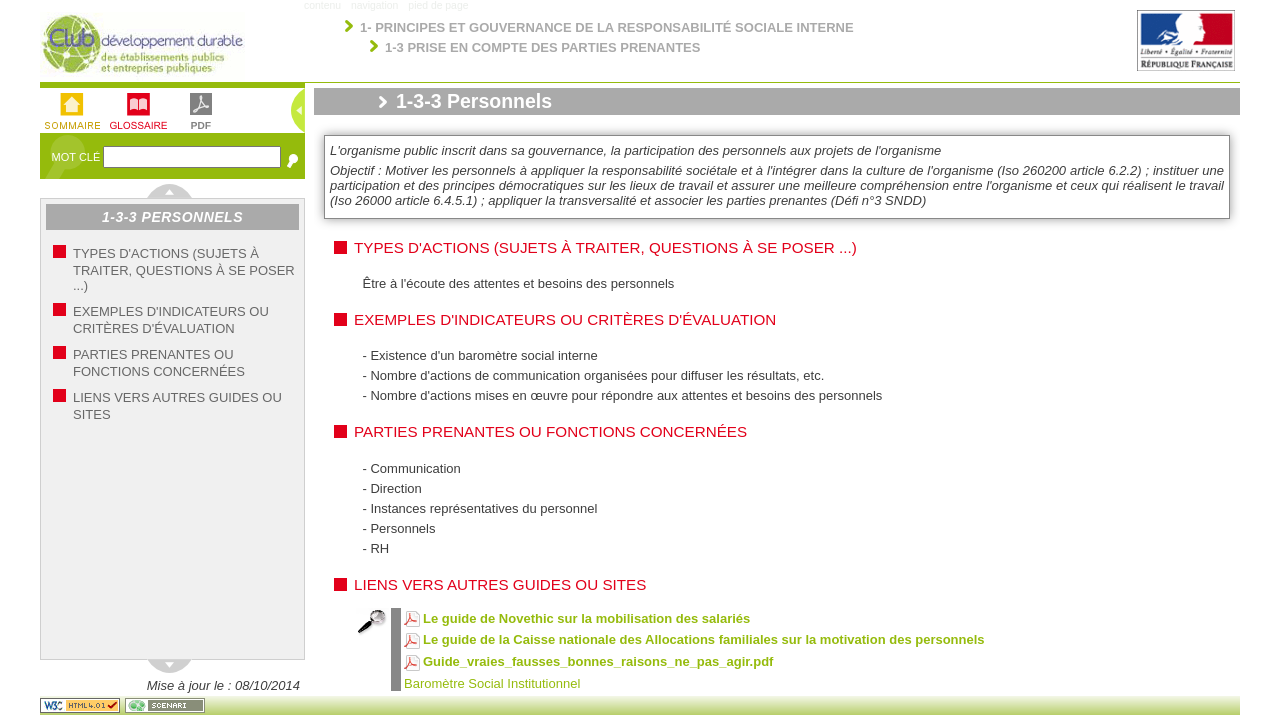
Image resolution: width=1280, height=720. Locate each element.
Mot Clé (78, 157)
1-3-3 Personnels (172, 217)
